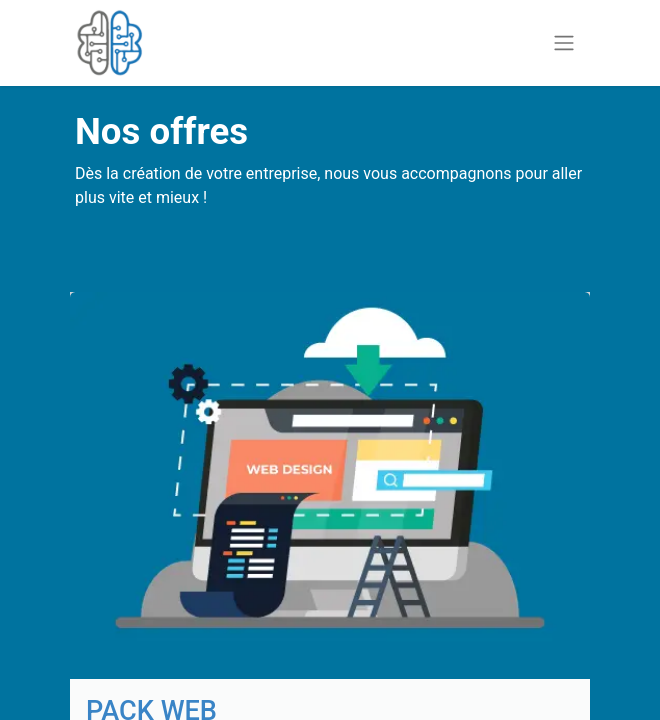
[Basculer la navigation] (564, 43)
